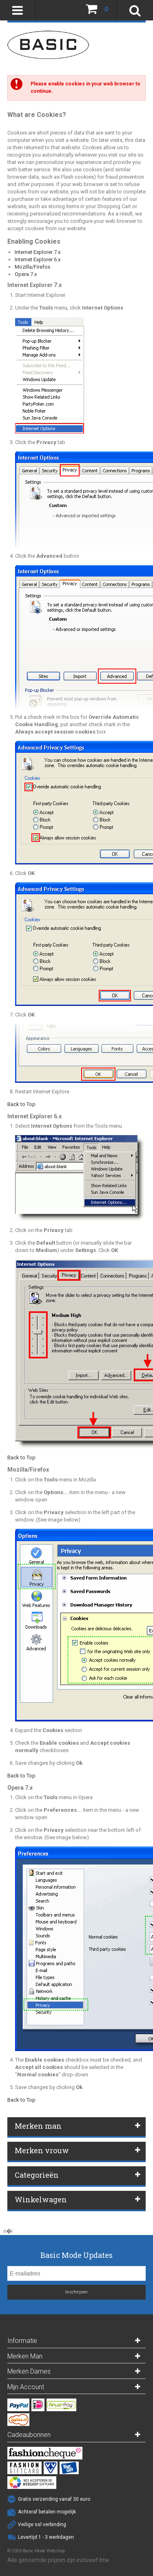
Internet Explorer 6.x (37, 259)
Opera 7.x (26, 274)
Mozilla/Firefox (32, 267)
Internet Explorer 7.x (37, 252)
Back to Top (21, 1104)
